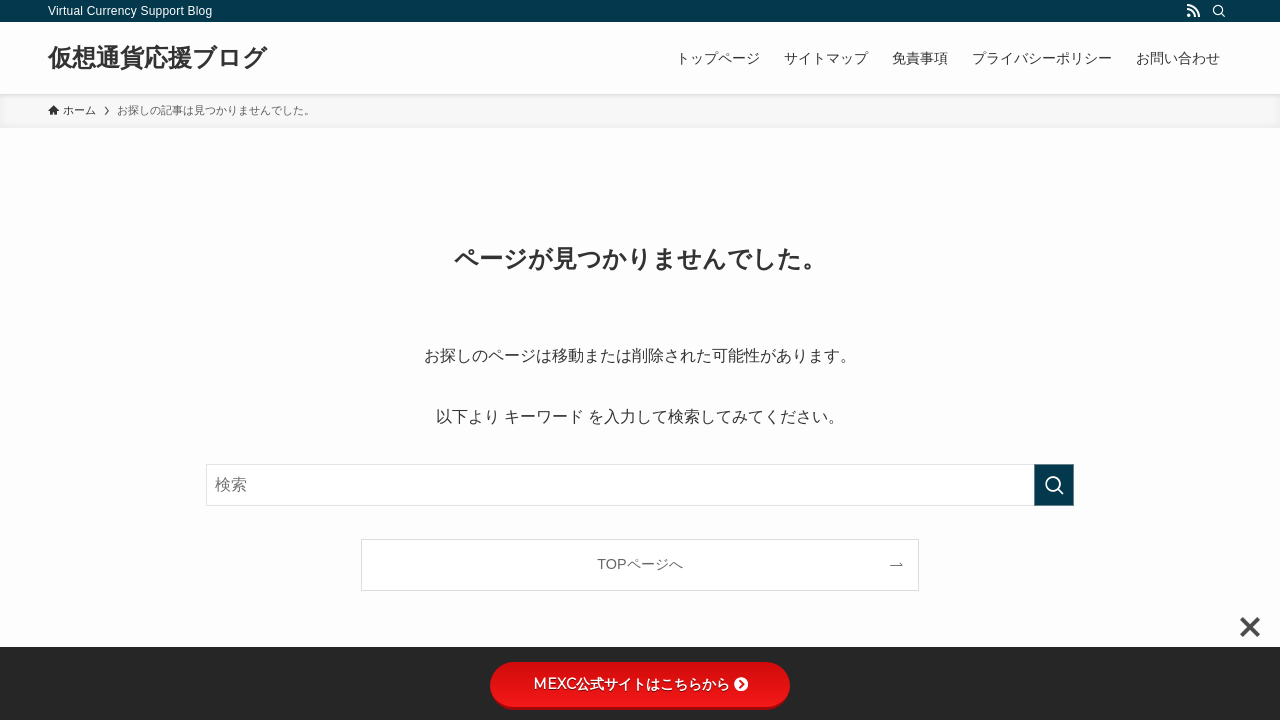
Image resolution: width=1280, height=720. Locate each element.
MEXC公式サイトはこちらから (640, 684)
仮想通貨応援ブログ (157, 58)
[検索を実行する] (1054, 485)
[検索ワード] (640, 485)
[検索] (1219, 11)
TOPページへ (639, 564)
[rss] (1193, 11)
